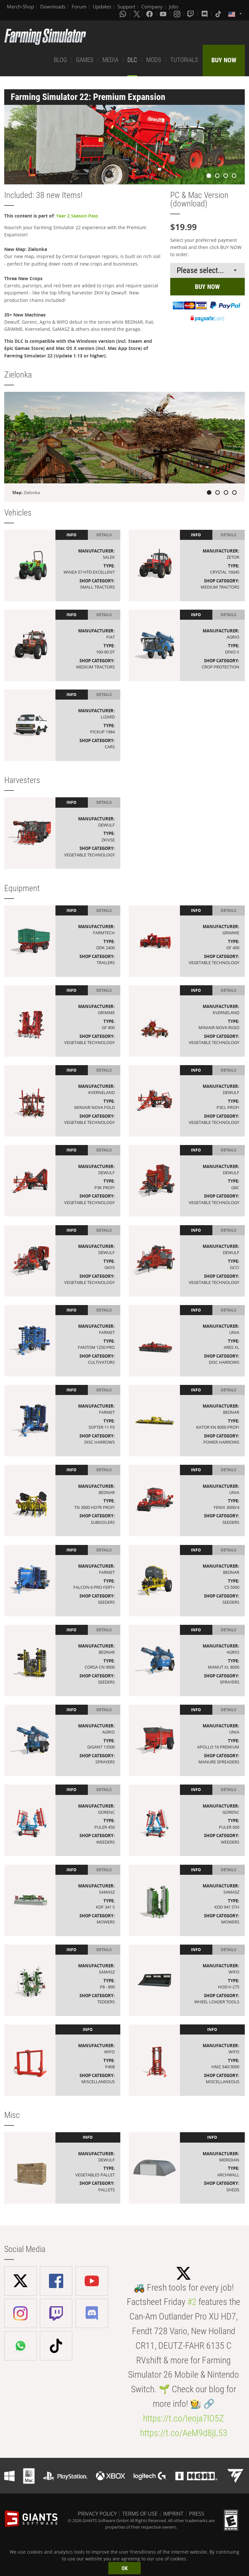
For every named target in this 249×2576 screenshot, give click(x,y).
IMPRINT (173, 2513)
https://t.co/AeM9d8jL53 (183, 2433)
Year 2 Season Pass (77, 216)
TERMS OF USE (140, 2513)
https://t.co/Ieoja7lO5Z (183, 2418)
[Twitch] (191, 13)
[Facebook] (150, 13)
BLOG (60, 60)
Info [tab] (71, 535)
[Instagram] (178, 13)
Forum (79, 6)
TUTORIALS (184, 60)
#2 (191, 2301)
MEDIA (110, 60)
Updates (102, 6)
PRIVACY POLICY (97, 2513)
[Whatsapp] (123, 13)
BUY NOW (223, 60)
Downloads (52, 6)
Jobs (173, 6)
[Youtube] (164, 13)
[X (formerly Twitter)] (137, 13)
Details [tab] (104, 535)
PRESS (196, 2513)
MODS (153, 60)
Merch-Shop (20, 6)
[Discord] (205, 13)
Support (126, 6)
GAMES (84, 60)
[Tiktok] (219, 13)
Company (152, 6)
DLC (132, 60)
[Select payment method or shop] (207, 270)
